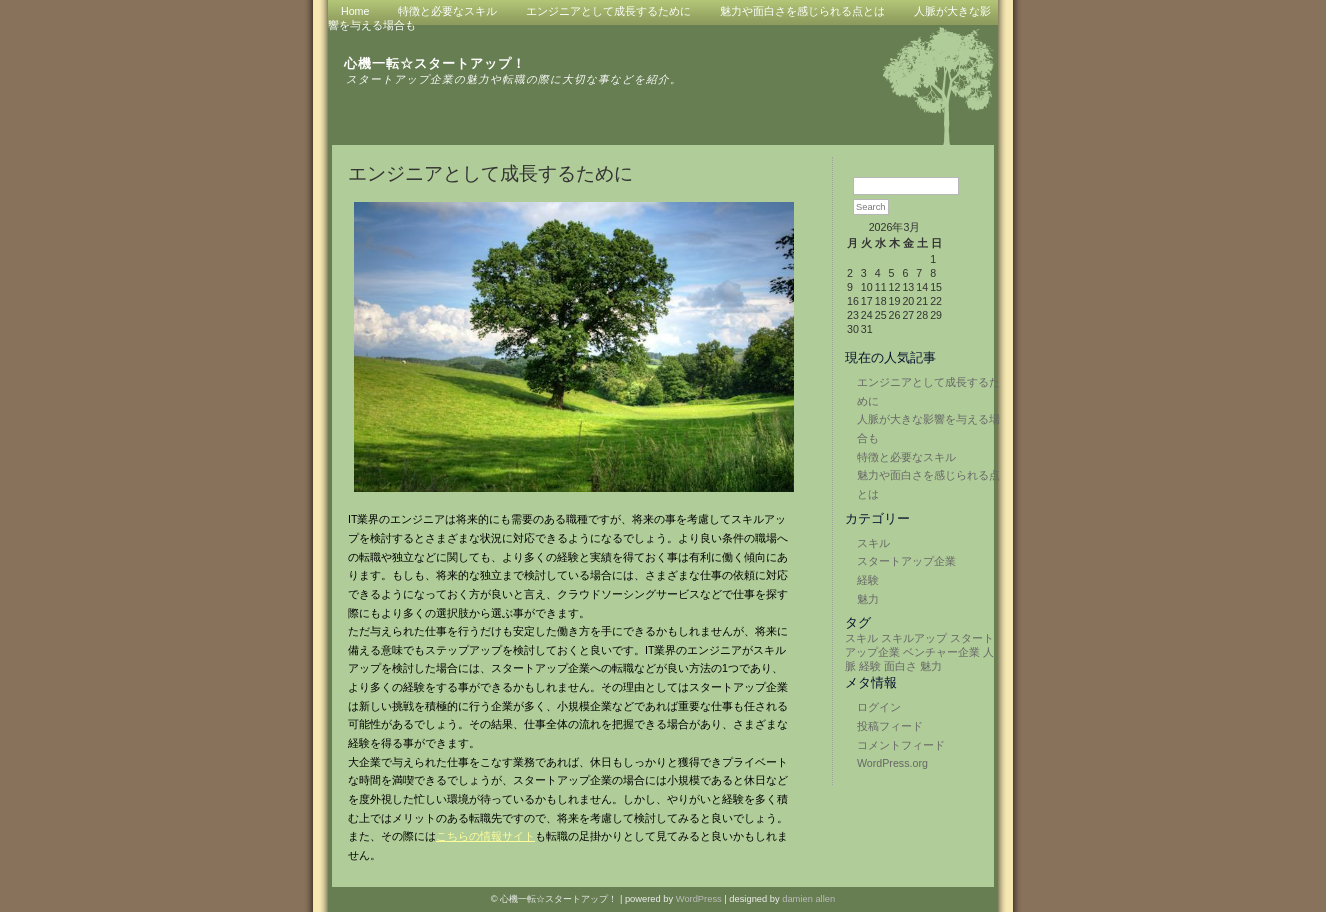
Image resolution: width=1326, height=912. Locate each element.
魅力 (868, 599)
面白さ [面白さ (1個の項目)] (900, 666)
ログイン (879, 707)
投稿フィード (890, 726)
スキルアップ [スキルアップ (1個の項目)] (914, 638)
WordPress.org (892, 763)
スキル (873, 543)
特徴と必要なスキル (906, 457)
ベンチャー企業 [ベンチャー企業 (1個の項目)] (941, 652)
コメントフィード (901, 745)
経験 (868, 580)
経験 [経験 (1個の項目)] (870, 666)
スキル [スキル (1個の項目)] (861, 638)
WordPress (699, 899)
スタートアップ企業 (906, 561)
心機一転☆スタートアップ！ (435, 63)
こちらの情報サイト (485, 836)
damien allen (808, 899)
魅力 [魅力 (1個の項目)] (931, 666)
